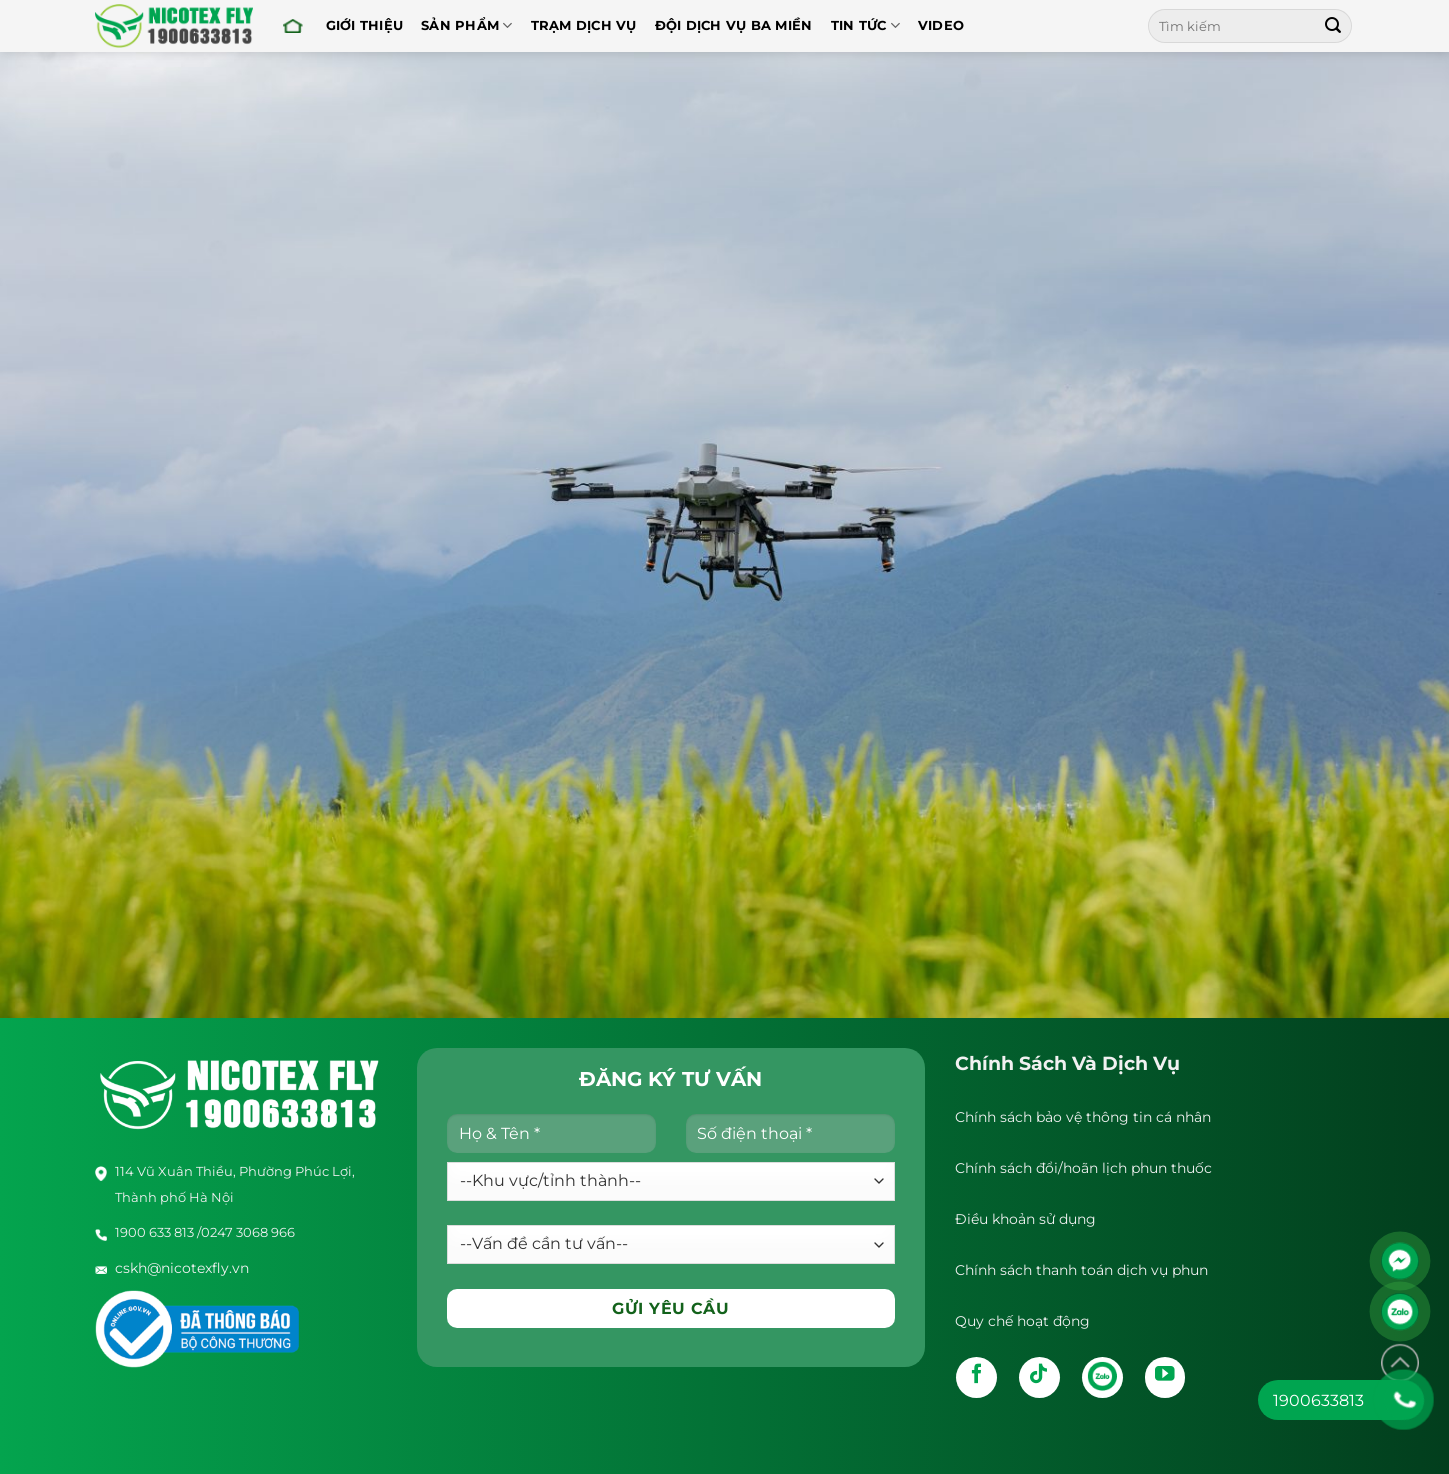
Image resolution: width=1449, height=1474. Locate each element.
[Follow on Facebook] (976, 1377)
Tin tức (865, 25)
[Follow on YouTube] (1165, 1377)
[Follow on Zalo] (1102, 1377)
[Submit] (1333, 26)
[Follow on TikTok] (1039, 1377)
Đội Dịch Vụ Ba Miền (734, 25)
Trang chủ (293, 25)
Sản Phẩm (467, 25)
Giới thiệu (365, 25)
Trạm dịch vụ (584, 25)
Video (941, 25)
